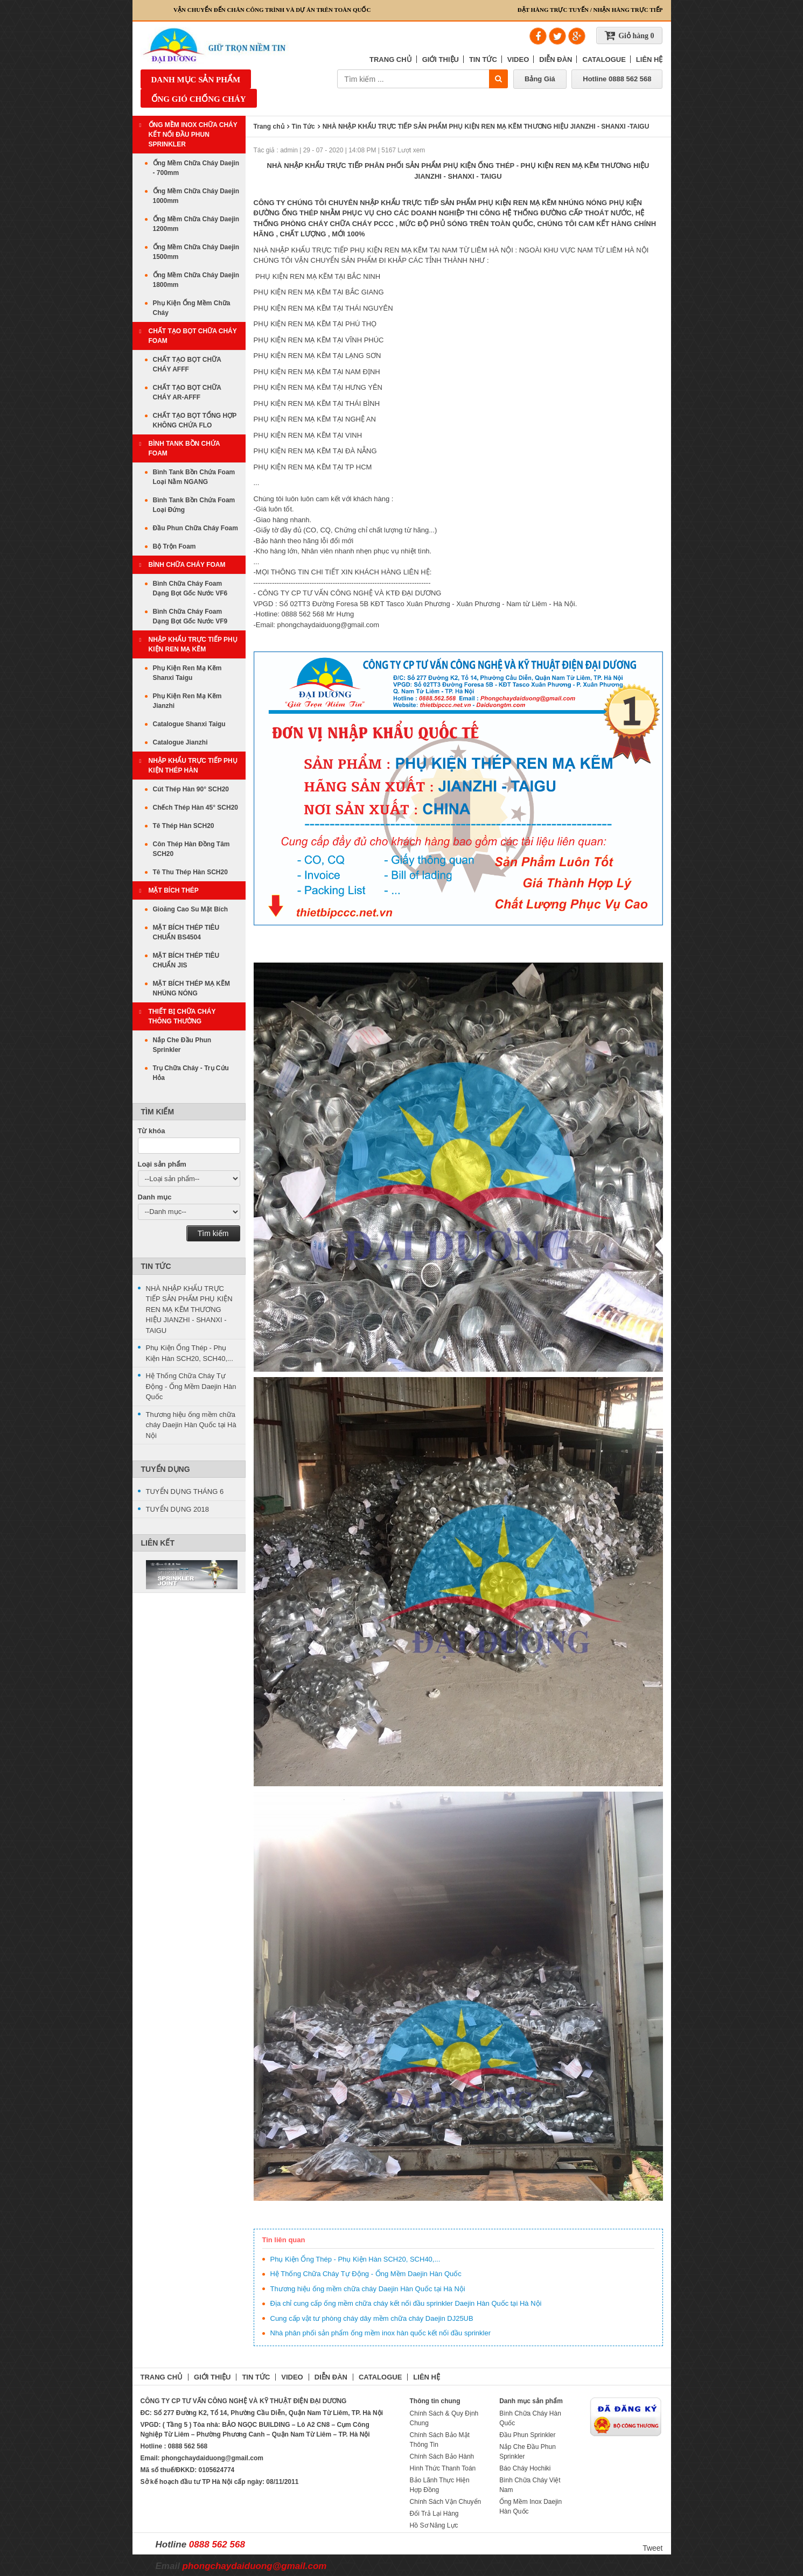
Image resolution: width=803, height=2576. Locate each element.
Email (241, 2566)
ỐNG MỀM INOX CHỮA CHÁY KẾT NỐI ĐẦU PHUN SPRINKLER (193, 134)
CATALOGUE (603, 59)
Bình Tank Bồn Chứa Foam (184, 448)
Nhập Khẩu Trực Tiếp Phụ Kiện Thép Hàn (193, 765)
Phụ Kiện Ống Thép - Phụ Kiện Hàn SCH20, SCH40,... (355, 2259)
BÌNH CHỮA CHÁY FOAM (187, 564)
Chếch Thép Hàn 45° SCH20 (196, 807)
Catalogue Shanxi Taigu (189, 724)
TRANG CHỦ (390, 59)
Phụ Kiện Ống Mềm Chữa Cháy (192, 308)
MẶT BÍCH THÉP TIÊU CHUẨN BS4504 (186, 932)
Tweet (652, 2548)
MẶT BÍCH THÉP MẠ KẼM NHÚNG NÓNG (191, 988)
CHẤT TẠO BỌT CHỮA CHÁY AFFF (187, 364)
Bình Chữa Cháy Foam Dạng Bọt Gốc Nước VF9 (190, 616)
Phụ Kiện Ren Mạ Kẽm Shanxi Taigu (187, 673)
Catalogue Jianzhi (180, 742)
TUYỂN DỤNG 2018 (177, 1509)
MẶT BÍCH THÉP (174, 890)
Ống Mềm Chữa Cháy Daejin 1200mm (196, 224)
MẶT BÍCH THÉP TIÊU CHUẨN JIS (186, 960)
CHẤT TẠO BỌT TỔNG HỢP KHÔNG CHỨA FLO (194, 420)
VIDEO (518, 59)
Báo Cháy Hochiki (524, 2468)
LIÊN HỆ (649, 59)
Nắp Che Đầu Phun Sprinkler (182, 1045)
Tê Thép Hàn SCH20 (183, 826)
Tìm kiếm (213, 1233)
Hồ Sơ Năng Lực (434, 2525)
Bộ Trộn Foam (174, 546)
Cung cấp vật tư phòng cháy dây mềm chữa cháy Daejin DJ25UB (371, 2318)
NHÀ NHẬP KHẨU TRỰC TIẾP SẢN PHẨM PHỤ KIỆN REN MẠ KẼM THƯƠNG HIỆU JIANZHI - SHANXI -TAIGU (189, 1310)
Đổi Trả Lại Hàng (434, 2513)
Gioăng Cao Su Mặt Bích (190, 909)
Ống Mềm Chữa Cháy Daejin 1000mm (196, 196)
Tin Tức (156, 1266)
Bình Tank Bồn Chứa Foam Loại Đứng (194, 505)
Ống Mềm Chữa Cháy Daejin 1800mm (196, 280)
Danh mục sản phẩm (196, 79)
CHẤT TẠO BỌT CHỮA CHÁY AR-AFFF (187, 392)
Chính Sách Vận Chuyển (445, 2501)
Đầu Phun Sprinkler (527, 2435)
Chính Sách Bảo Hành (442, 2456)
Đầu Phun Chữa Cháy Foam (195, 528)
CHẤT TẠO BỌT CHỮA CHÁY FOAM (193, 336)
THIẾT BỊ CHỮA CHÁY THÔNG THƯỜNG (182, 1016)
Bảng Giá (540, 79)
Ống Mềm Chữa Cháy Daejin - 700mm (196, 168)
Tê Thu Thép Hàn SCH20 (190, 872)
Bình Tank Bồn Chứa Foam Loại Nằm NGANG (194, 477)
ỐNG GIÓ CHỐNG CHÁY (198, 99)
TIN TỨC (483, 59)
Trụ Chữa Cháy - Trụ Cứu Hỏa (191, 1073)
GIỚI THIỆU (440, 59)
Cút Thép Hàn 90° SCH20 (191, 789)
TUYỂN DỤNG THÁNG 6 (185, 1491)
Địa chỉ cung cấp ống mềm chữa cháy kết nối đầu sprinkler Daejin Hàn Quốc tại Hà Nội (406, 2303)
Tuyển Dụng (165, 1469)
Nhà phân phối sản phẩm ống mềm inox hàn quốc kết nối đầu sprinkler (380, 2333)
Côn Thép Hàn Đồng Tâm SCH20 (191, 849)
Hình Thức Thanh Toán (443, 2468)
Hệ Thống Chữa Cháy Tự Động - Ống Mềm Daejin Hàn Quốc (366, 2274)
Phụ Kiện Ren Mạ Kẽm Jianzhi (187, 701)
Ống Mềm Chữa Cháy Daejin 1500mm (196, 252)
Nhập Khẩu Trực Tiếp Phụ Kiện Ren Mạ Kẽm (193, 644)
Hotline (617, 79)
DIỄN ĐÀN (555, 59)
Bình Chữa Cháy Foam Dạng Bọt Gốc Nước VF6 (190, 588)
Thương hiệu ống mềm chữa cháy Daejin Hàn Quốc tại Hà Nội (367, 2289)
